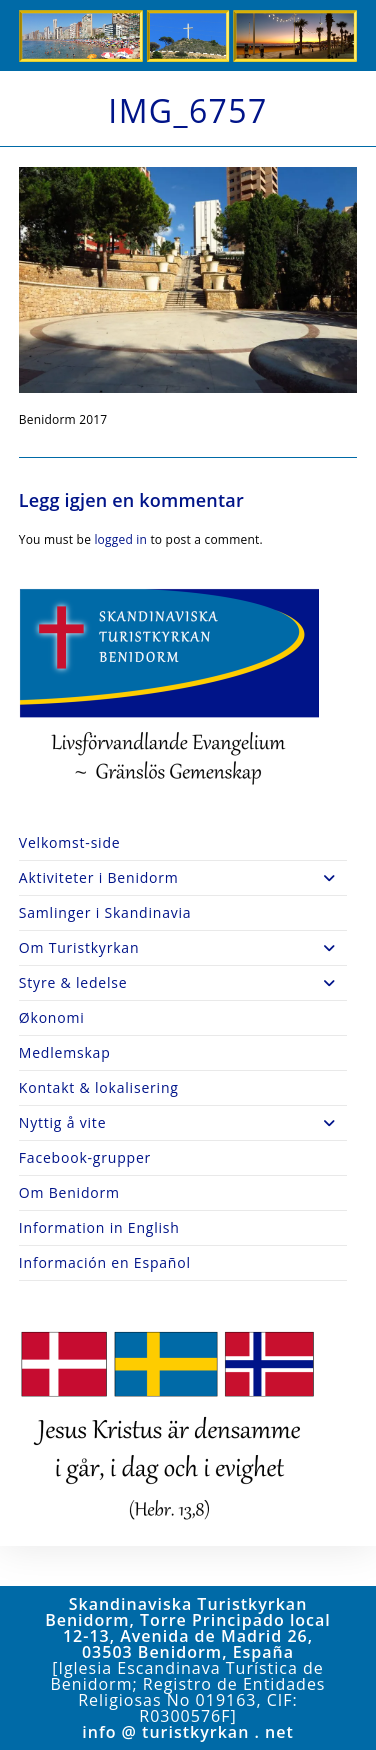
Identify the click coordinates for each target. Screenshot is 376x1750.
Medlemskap (65, 1052)
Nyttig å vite (183, 1123)
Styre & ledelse (183, 983)
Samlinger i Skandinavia (105, 912)
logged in (120, 539)
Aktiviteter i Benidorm (183, 878)
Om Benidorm (69, 1192)
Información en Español (105, 1262)
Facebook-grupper (85, 1157)
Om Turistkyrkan (183, 948)
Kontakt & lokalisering (99, 1087)
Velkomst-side (70, 842)
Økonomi (52, 1017)
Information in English (99, 1227)
